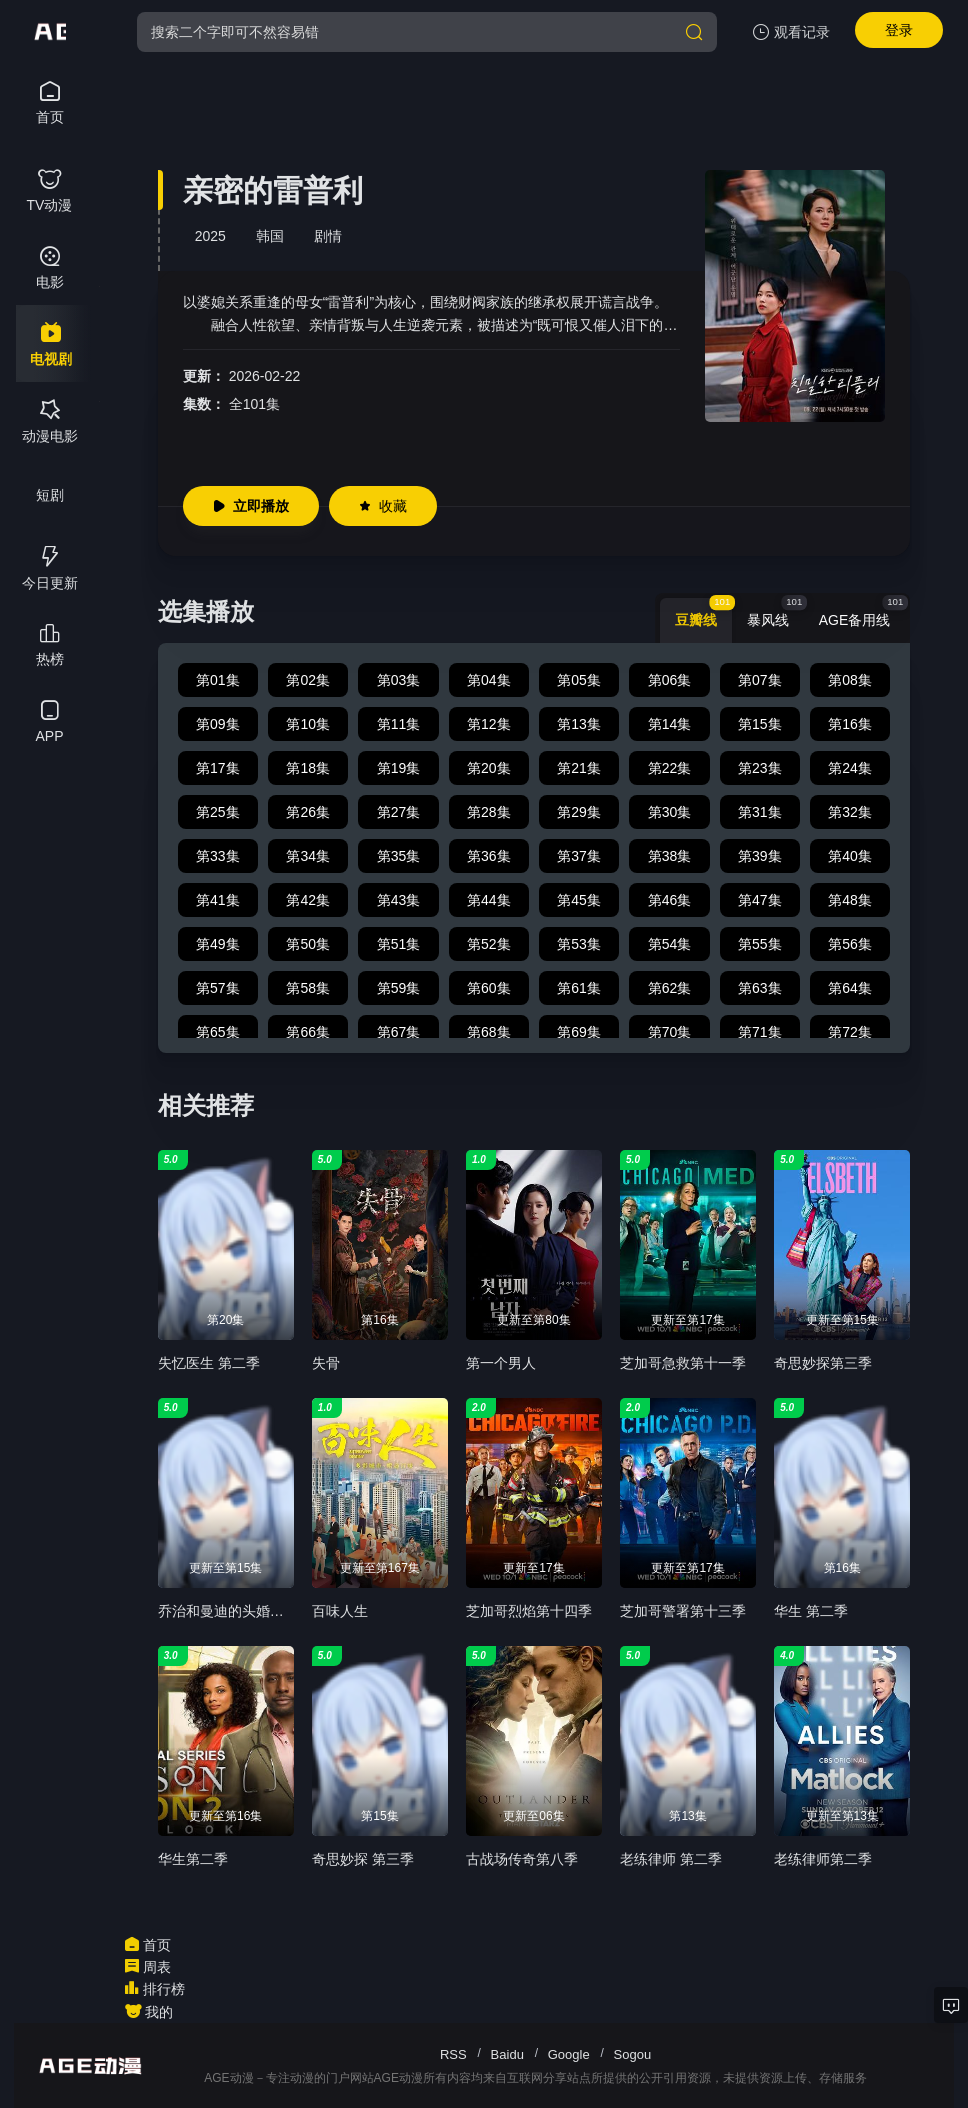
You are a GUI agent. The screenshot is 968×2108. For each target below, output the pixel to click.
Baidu (507, 2054)
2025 (210, 236)
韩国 (270, 236)
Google (569, 2054)
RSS (453, 2054)
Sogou (633, 2054)
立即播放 (251, 506)
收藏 (383, 506)
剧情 (328, 236)
